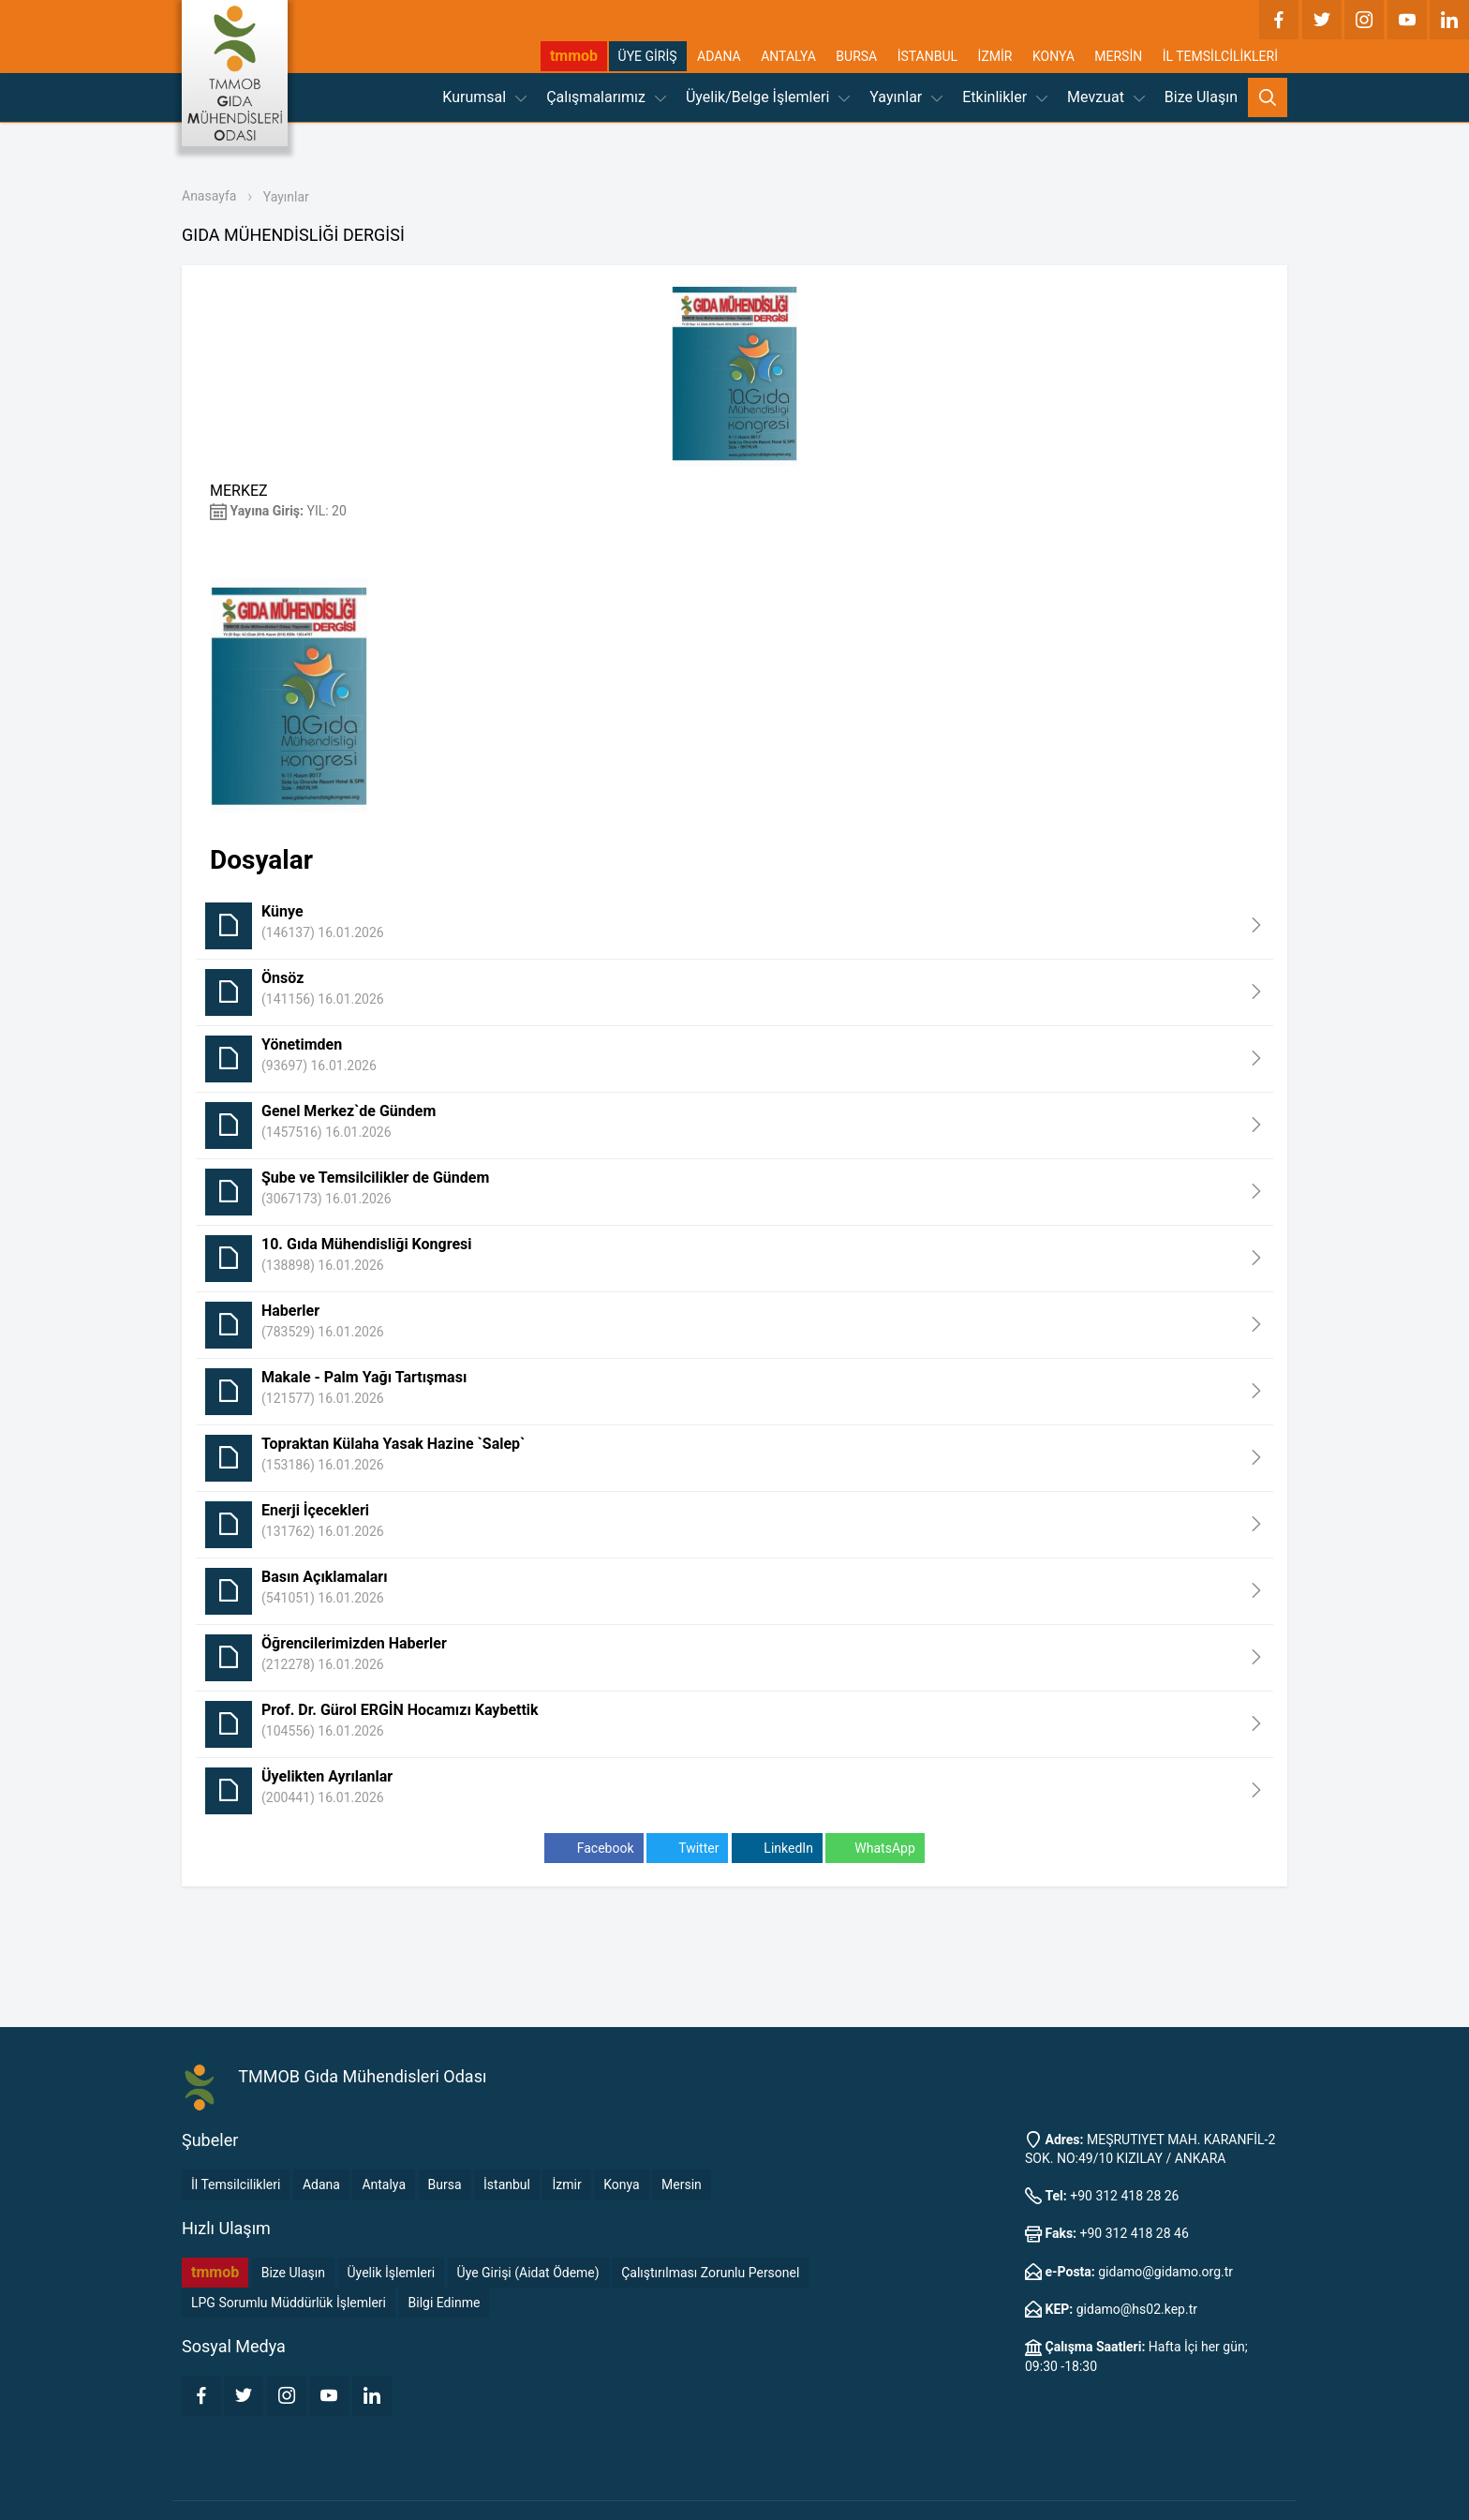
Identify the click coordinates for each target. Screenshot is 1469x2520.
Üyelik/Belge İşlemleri (768, 97)
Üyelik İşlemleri (392, 2272)
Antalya (384, 2184)
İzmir (566, 2184)
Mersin (681, 2184)
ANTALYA (788, 56)
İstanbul (506, 2184)
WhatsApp (874, 1848)
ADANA (719, 56)
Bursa (445, 2184)
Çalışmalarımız (606, 97)
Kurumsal (484, 97)
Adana (321, 2184)
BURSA (856, 56)
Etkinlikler (1004, 97)
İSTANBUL (927, 56)
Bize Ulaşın (1201, 97)
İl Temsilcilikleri (235, 2184)
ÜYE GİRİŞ (647, 56)
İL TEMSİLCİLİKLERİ (1220, 56)
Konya (621, 2184)
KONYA (1053, 56)
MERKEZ (239, 491)
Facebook (593, 1848)
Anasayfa (209, 195)
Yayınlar (905, 97)
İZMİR (995, 56)
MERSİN (1118, 56)
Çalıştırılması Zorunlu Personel (710, 2272)
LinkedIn (777, 1848)
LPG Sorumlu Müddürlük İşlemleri (288, 2302)
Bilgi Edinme (444, 2302)
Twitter (687, 1848)
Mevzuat (1106, 97)
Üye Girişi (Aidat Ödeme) (528, 2272)
